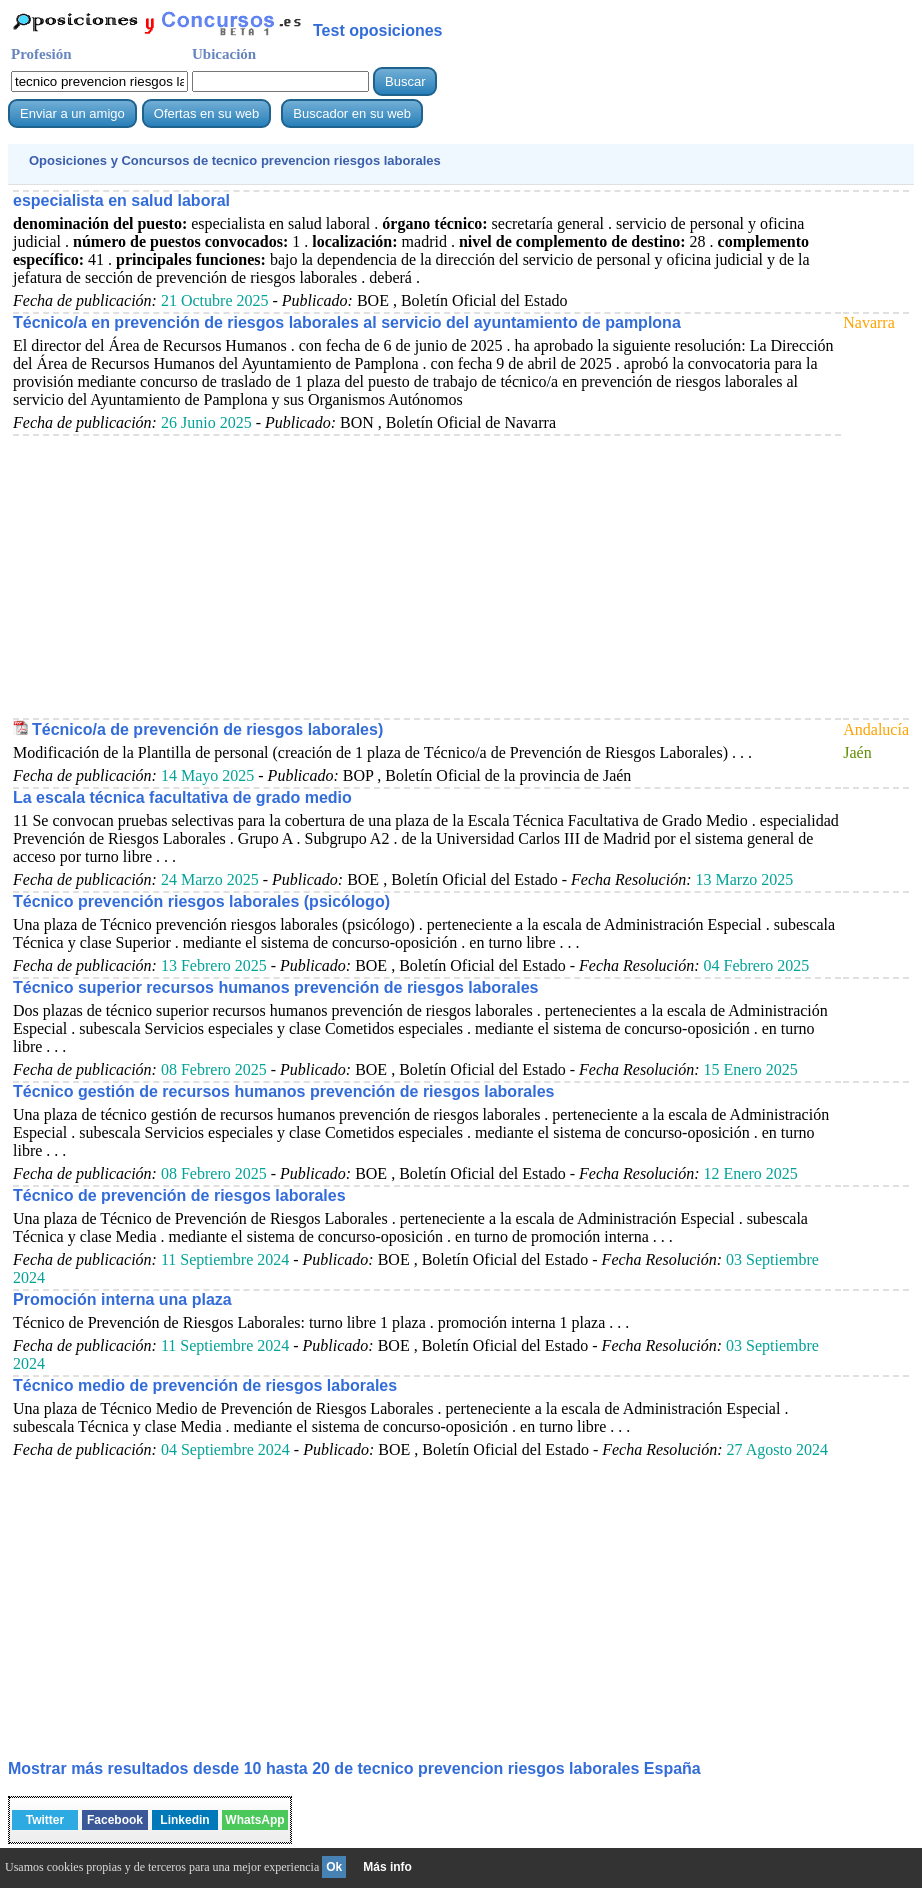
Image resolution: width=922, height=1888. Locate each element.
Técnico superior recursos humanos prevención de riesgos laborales (276, 987)
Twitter (45, 1820)
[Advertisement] (427, 576)
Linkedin (184, 1820)
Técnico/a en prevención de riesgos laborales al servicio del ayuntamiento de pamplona (347, 322)
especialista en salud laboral (121, 200)
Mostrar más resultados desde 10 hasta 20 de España (354, 1768)
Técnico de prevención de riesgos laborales (179, 1195)
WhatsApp (254, 1820)
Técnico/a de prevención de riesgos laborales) (207, 729)
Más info (387, 1867)
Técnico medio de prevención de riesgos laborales (205, 1385)
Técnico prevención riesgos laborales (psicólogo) (201, 901)
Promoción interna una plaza (122, 1299)
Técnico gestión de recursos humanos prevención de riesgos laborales (284, 1091)
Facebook (115, 1820)
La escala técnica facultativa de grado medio (182, 797)
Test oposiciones (378, 30)
